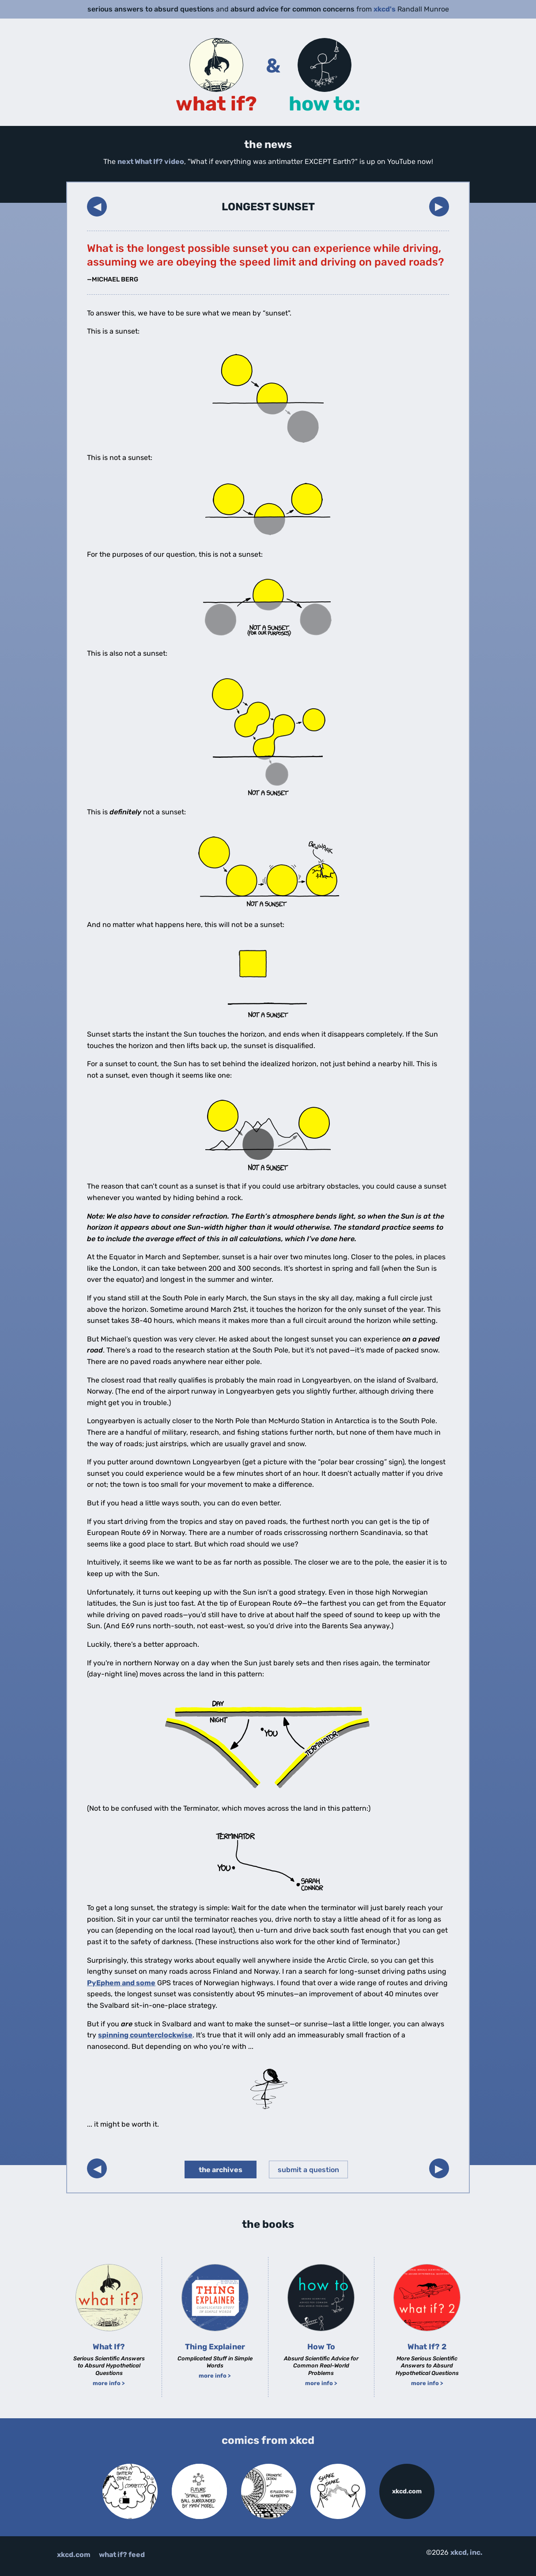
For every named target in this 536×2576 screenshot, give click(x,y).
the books (268, 2224)
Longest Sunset (268, 207)
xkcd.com (407, 2491)
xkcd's (385, 9)
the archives (220, 2170)
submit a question (308, 2170)
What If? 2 (427, 2346)
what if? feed (122, 2554)
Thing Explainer (215, 2346)
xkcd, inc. (466, 2552)
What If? (109, 2346)
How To (321, 2346)
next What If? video (150, 161)
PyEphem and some (121, 1983)
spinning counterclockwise (145, 2035)
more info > (109, 2383)
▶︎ (439, 206)
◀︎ (97, 206)
